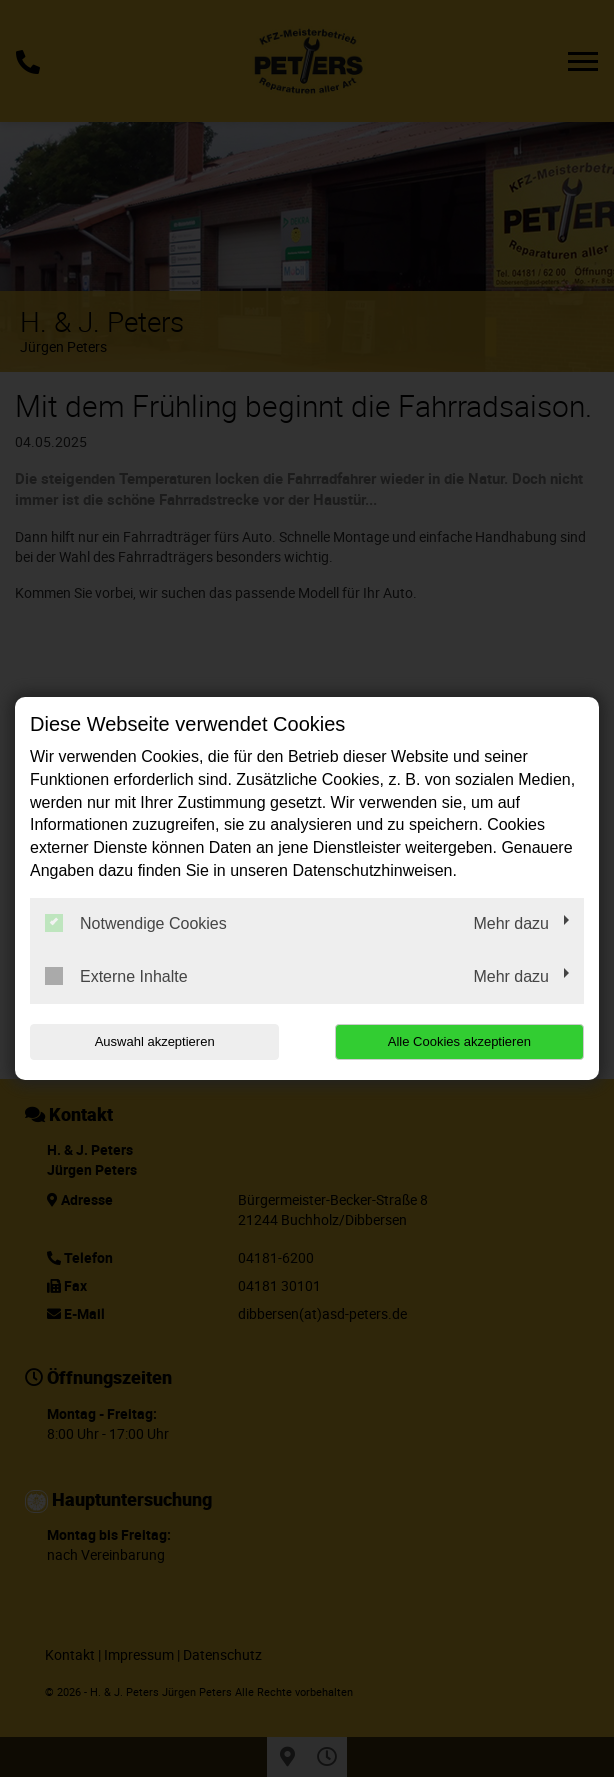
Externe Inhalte (116, 976)
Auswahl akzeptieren (155, 1041)
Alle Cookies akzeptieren (459, 1041)
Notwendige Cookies (136, 923)
